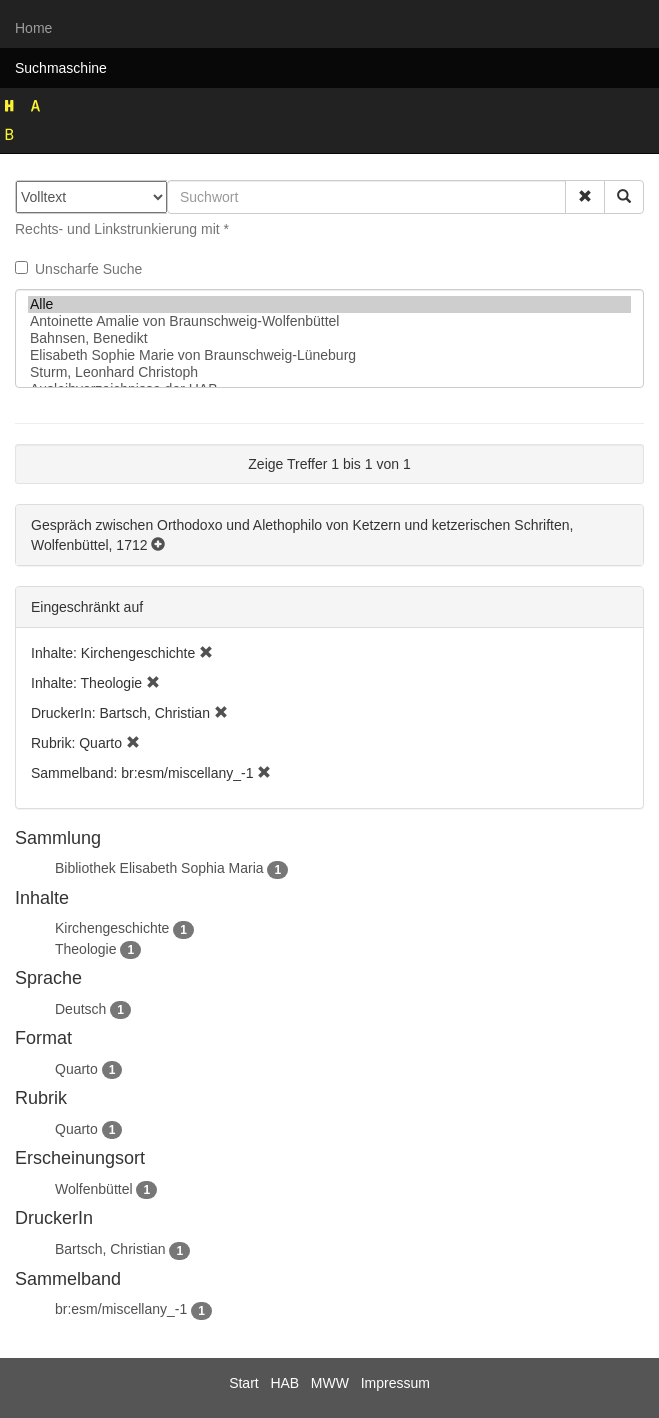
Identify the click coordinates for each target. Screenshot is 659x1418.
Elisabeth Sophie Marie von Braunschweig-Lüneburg (329, 355)
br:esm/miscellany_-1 (121, 1309)
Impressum (395, 1383)
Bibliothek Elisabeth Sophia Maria (159, 868)
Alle (329, 304)
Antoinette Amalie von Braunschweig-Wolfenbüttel (329, 321)
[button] (585, 197)
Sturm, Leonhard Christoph (329, 372)
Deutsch (80, 1009)
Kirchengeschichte (112, 928)
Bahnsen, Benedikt (329, 338)
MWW (330, 1383)
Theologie (86, 949)
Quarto (76, 1069)
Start (244, 1383)
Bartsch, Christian (110, 1249)
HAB (284, 1383)
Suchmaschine (61, 68)
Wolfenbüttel (94, 1189)
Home (33, 28)
